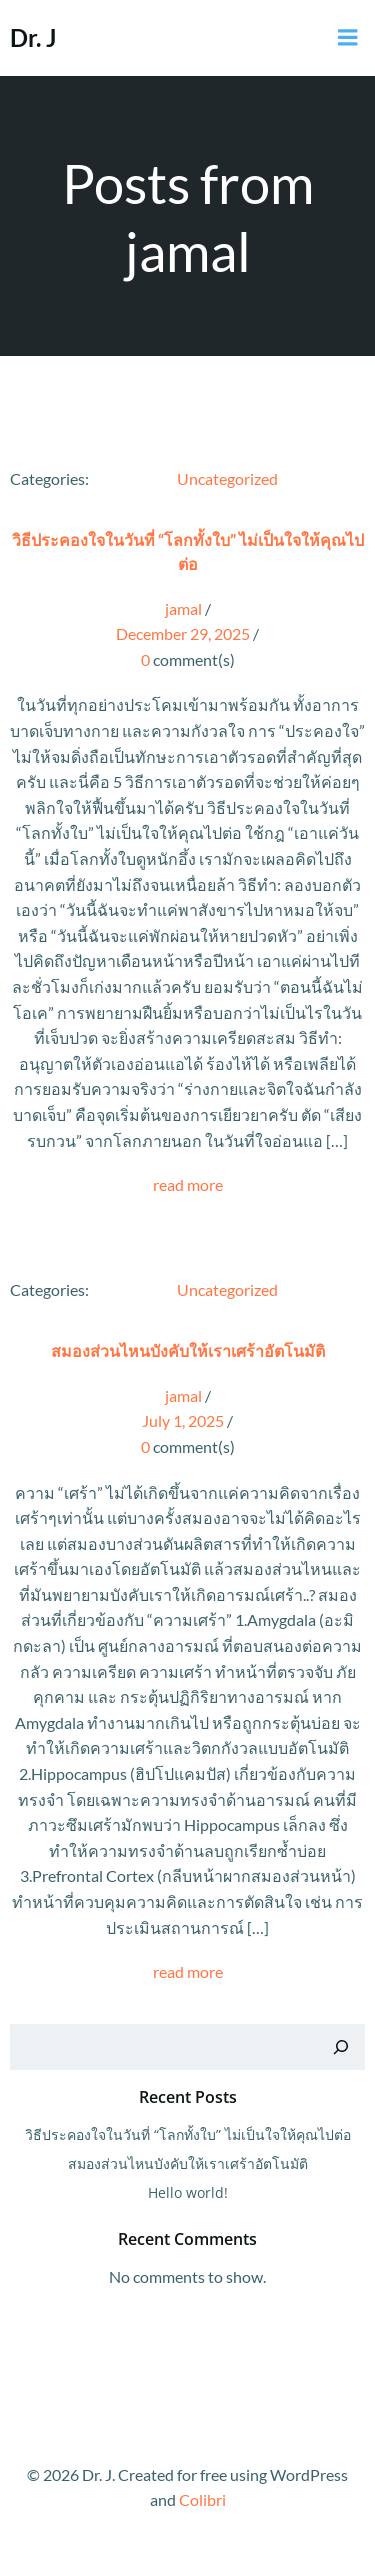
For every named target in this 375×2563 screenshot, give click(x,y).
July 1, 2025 (183, 1420)
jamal (183, 608)
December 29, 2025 (183, 633)
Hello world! (188, 2192)
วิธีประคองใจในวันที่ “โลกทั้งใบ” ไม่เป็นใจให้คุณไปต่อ (188, 2134)
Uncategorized (227, 478)
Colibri (202, 2499)
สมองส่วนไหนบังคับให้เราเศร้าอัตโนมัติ (188, 2163)
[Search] (341, 2047)
